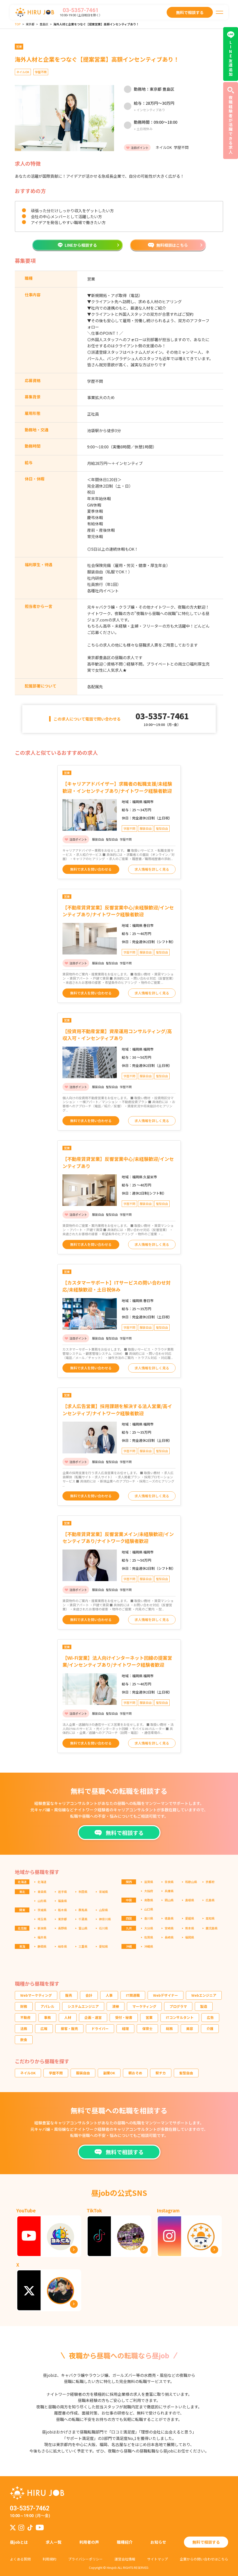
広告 (210, 2017)
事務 (47, 2017)
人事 (109, 1995)
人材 (67, 2017)
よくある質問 (20, 2559)
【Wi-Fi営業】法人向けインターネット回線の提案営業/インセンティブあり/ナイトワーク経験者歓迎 (117, 1661)
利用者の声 (89, 2542)
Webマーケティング (36, 1995)
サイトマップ (157, 2559)
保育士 (147, 2028)
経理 (125, 2028)
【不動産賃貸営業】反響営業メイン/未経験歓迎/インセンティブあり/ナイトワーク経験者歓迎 (118, 1537)
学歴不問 (56, 2072)
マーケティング (144, 2006)
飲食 (23, 2039)
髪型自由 (186, 2072)
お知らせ (158, 2542)
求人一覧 (53, 2542)
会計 (88, 1995)
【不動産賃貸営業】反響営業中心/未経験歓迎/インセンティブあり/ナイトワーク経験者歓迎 (118, 911)
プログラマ (178, 2006)
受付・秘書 (123, 2017)
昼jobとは (19, 2542)
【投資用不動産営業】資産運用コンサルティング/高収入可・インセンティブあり (117, 1034)
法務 (23, 2028)
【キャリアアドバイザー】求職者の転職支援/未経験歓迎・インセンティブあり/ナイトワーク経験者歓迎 (117, 787)
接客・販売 (69, 2028)
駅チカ (161, 2072)
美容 (189, 2028)
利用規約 (49, 2559)
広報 (43, 2028)
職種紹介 (125, 2542)
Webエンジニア (203, 1995)
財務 (23, 2006)
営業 (149, 2017)
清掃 (115, 2006)
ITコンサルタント (180, 2017)
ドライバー (100, 2028)
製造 (203, 2006)
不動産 (25, 2017)
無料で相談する (206, 2542)
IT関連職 (133, 1995)
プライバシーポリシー (85, 2559)
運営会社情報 (125, 2559)
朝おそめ (135, 2072)
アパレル (47, 2006)
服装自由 (83, 2072)
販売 (68, 1995)
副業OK (109, 2072)
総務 (169, 2028)
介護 (209, 2028)
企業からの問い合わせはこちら (204, 2559)
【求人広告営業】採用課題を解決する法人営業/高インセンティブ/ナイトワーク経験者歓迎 (117, 1409)
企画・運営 (93, 2017)
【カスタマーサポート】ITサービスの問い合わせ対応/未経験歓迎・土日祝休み (116, 1286)
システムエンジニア (83, 2006)
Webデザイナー (165, 1995)
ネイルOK (28, 2072)
